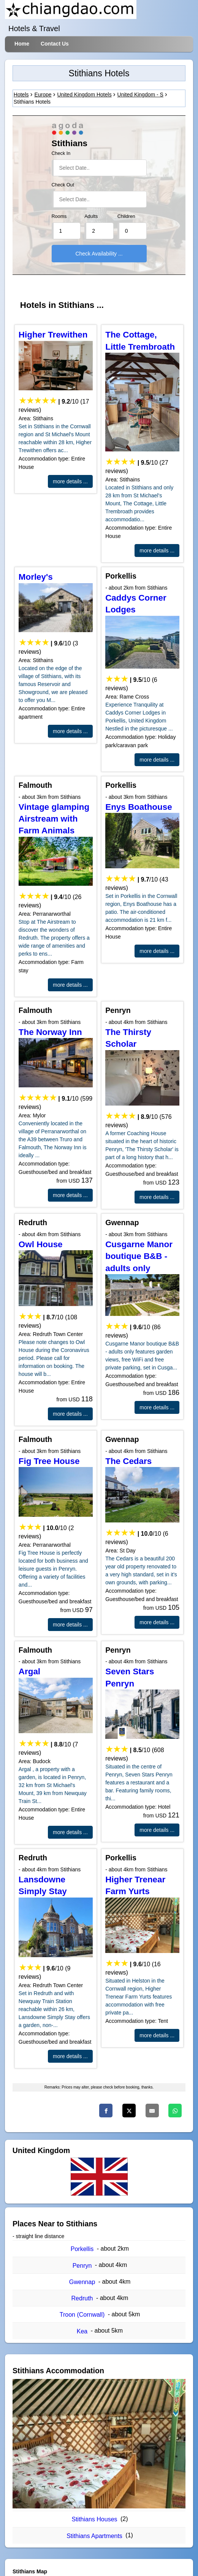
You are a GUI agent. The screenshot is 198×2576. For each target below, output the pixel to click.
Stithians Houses (94, 2519)
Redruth (82, 2298)
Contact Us (55, 44)
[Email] (152, 2110)
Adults (91, 216)
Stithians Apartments (94, 2536)
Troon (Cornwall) (82, 2314)
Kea (82, 2331)
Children (126, 216)
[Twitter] (129, 2110)
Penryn (82, 2265)
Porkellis (82, 2249)
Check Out (63, 185)
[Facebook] (105, 2110)
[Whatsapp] (175, 2110)
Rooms (59, 216)
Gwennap (82, 2282)
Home (21, 44)
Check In (61, 153)
